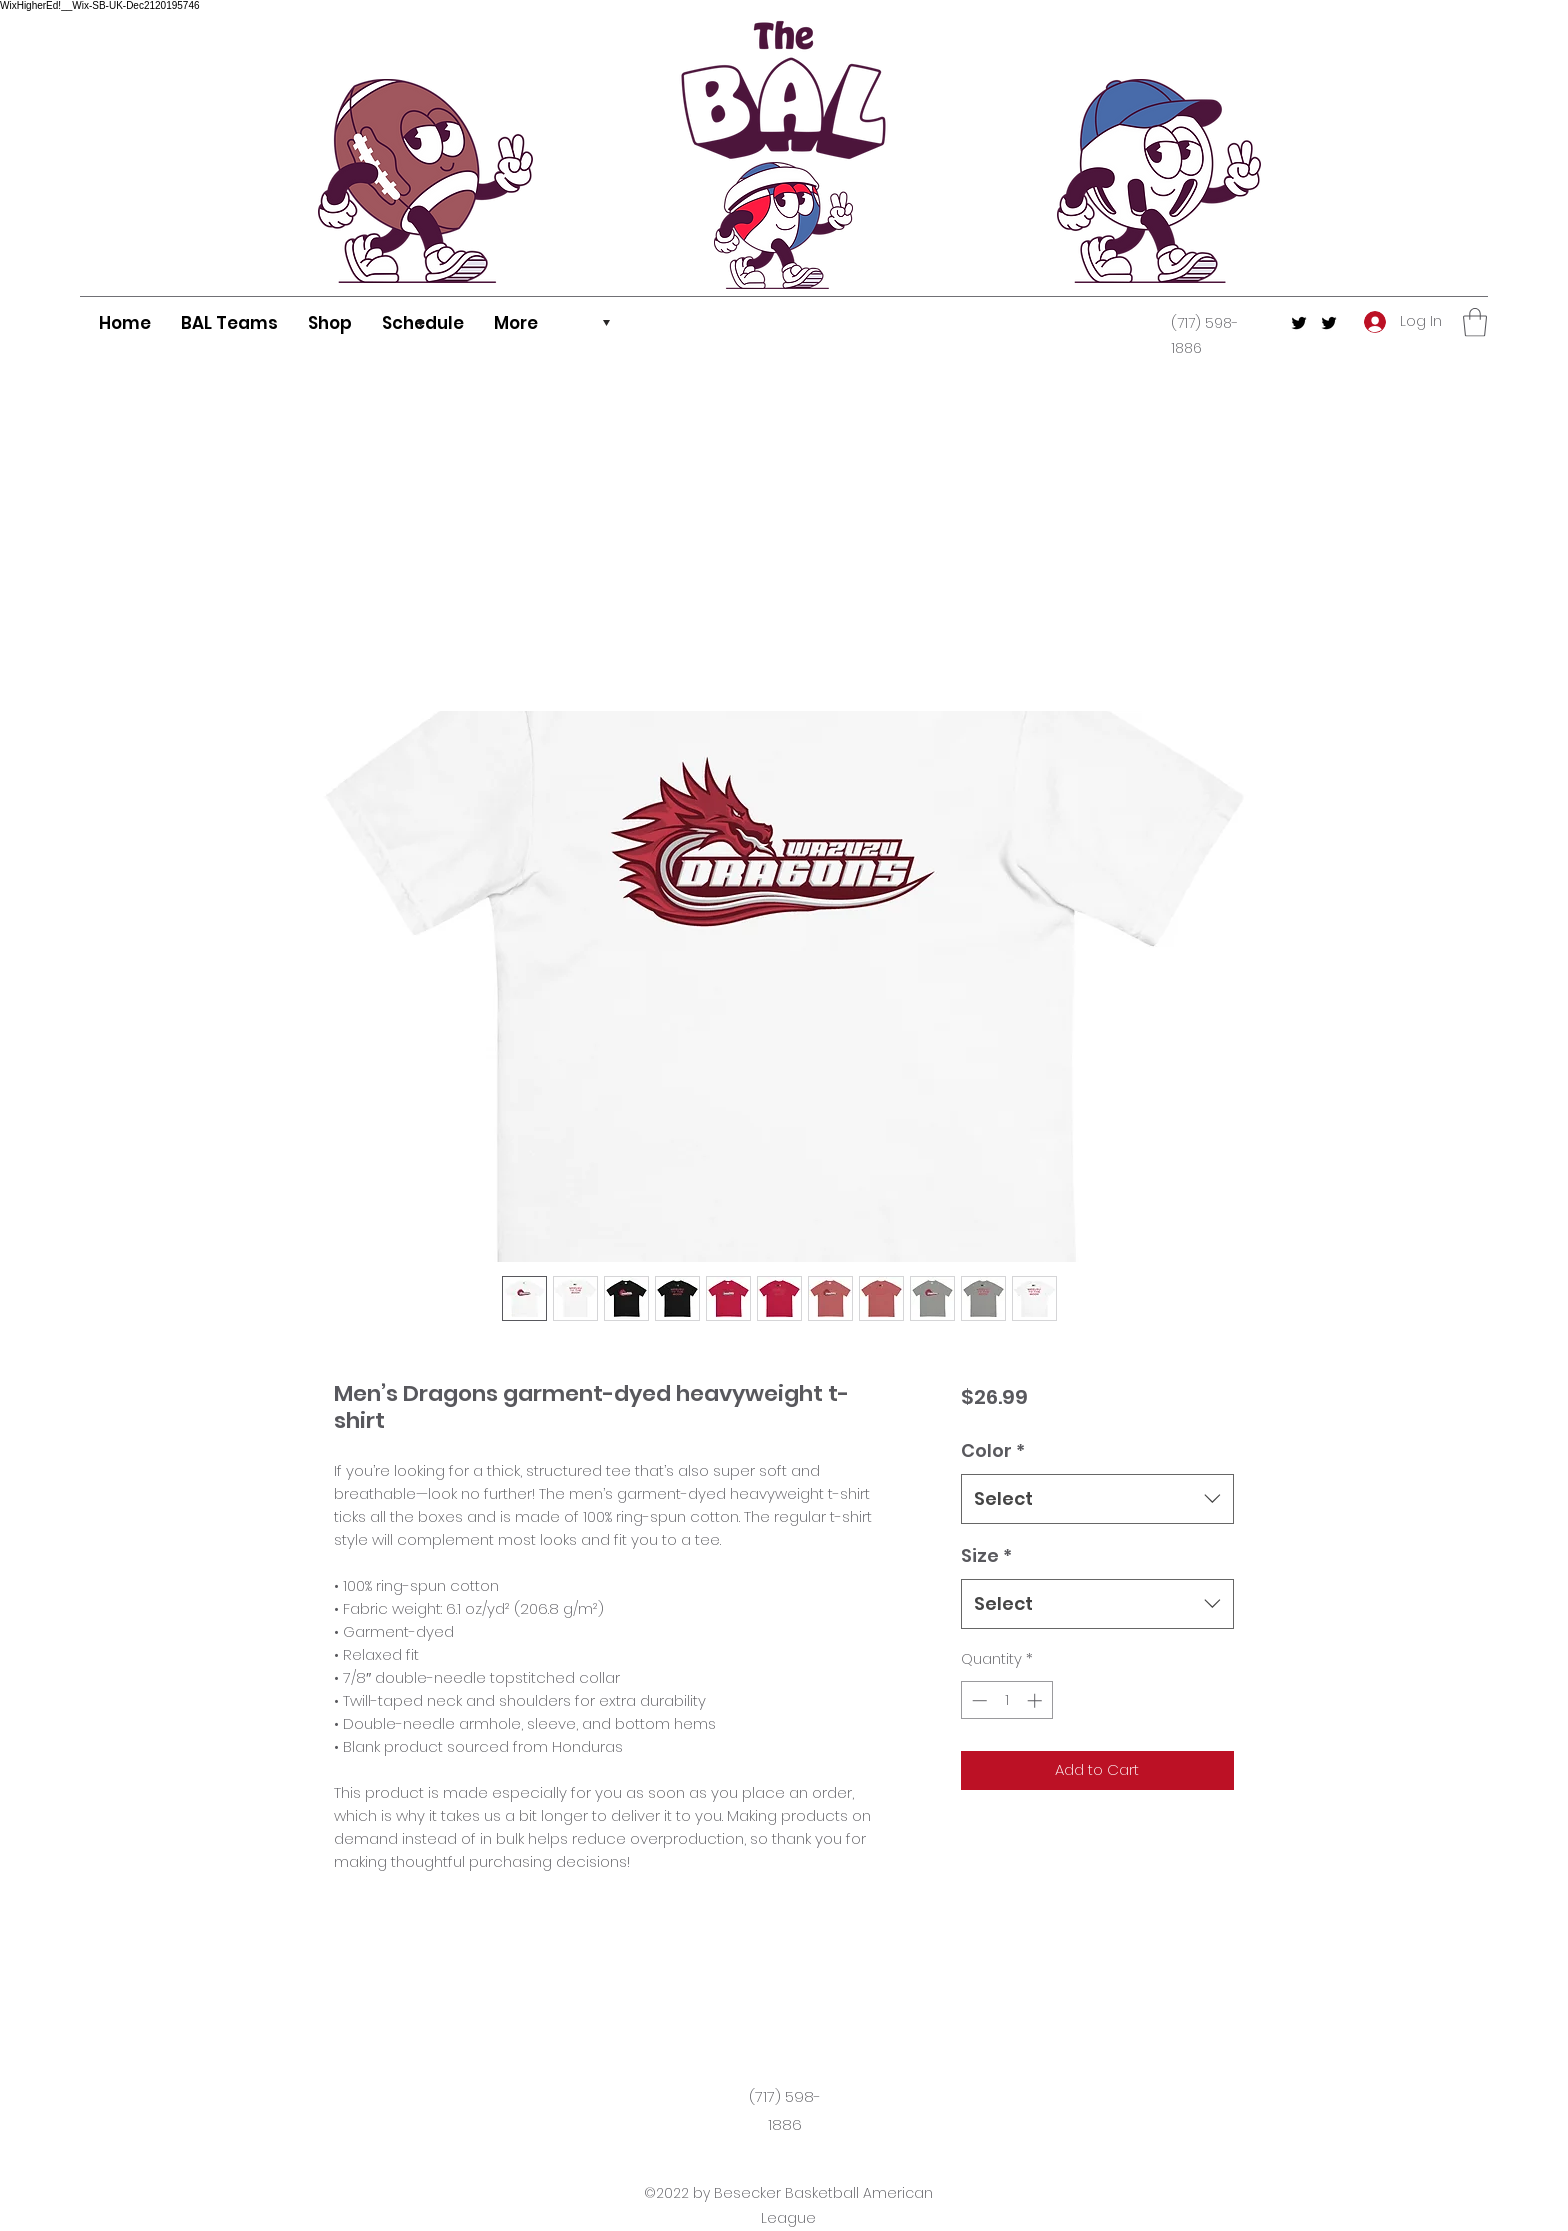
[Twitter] (1299, 323)
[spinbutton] (1006, 1700)
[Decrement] (977, 1700)
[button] (1475, 322)
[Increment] (1036, 1700)
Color (993, 1450)
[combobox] (1097, 1499)
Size (986, 1555)
